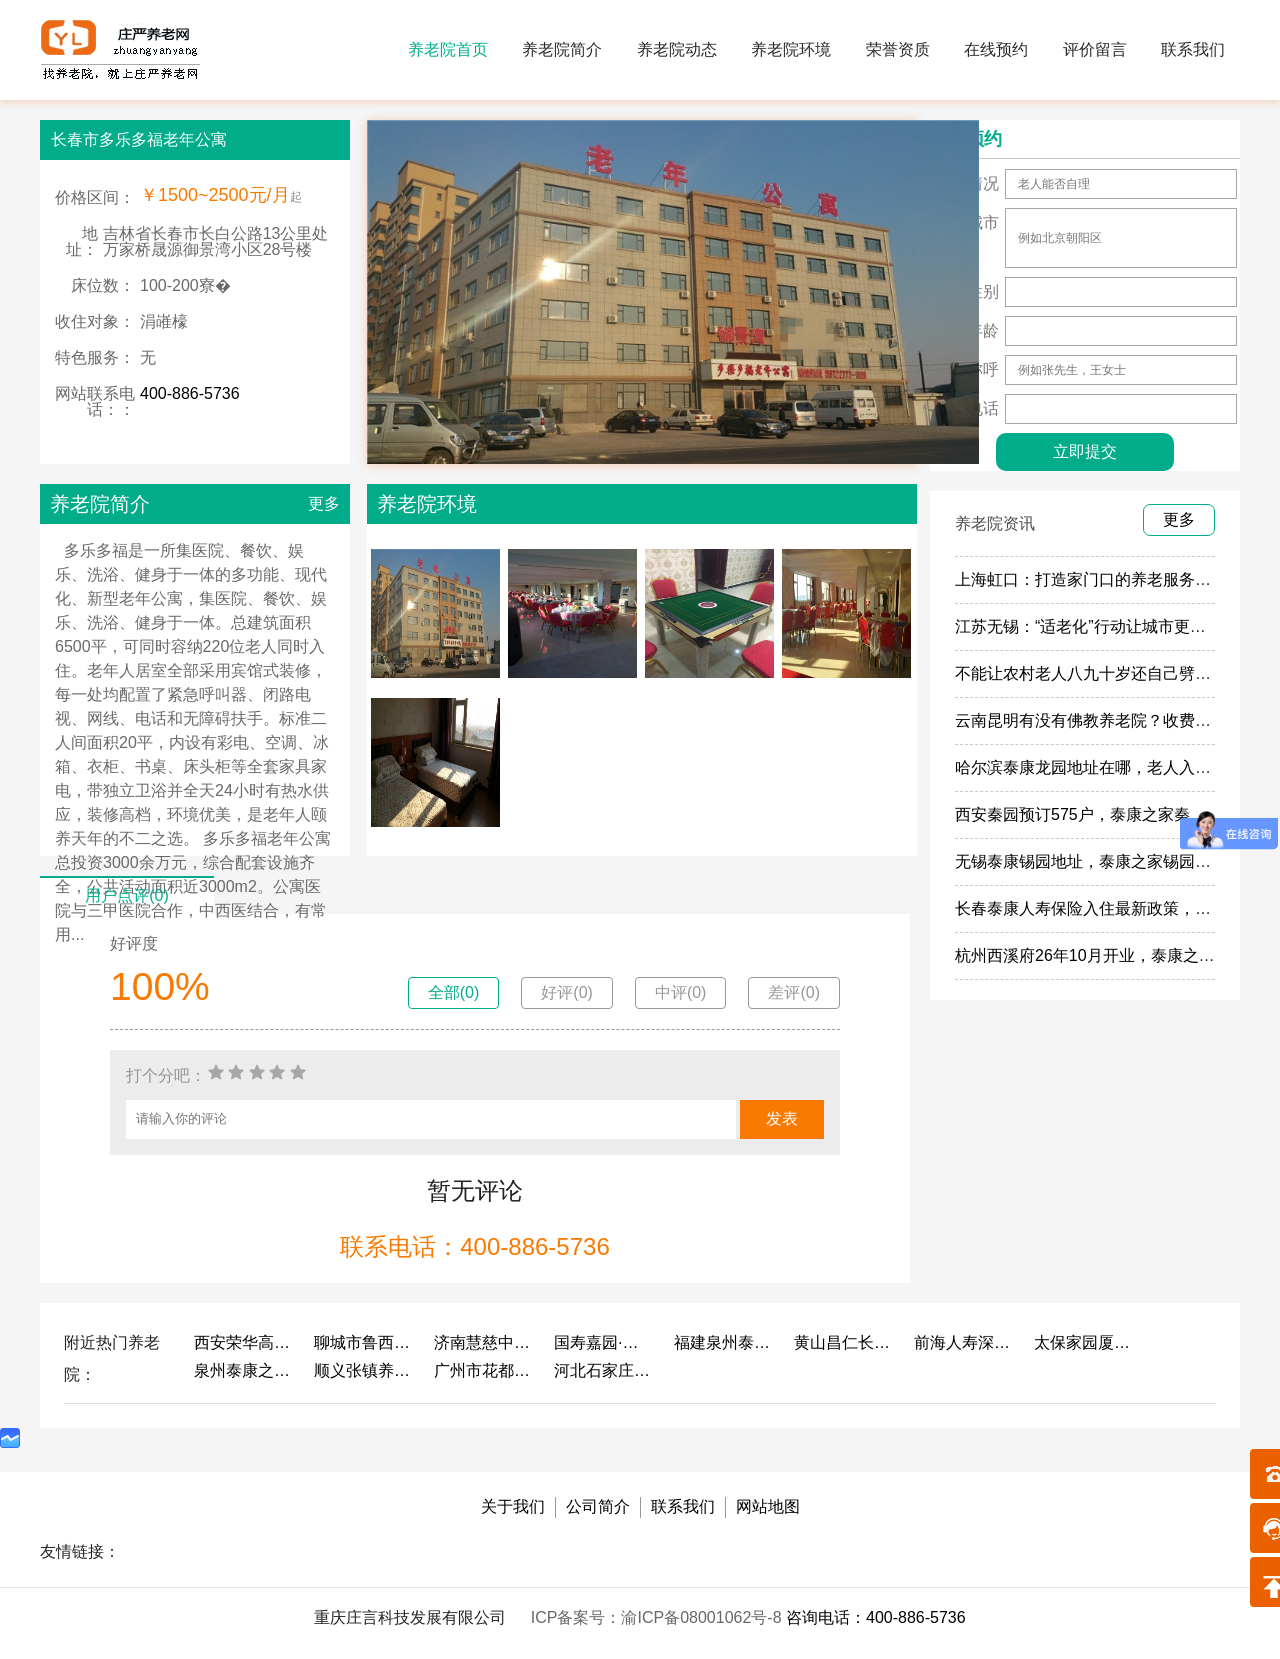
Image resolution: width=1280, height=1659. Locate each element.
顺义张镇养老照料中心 (364, 1370)
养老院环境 (791, 49)
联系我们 (1193, 49)
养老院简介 (562, 49)
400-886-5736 (190, 393)
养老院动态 (677, 49)
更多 (324, 503)
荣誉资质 (898, 49)
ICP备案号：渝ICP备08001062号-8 (658, 1617)
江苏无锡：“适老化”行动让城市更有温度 (1096, 626)
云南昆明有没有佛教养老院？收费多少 (1091, 720)
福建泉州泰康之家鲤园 (724, 1342)
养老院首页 (448, 49)
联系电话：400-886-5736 (474, 1246)
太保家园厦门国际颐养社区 (1084, 1342)
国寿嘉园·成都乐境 (604, 1342)
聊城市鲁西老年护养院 (364, 1342)
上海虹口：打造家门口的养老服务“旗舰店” (1104, 579)
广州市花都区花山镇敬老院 (484, 1370)
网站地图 (768, 1506)
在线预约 (996, 49)
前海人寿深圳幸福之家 (964, 1342)
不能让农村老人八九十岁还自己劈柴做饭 (1099, 673)
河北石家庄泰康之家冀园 (604, 1370)
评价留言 (1095, 49)
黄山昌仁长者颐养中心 (844, 1342)
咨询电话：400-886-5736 (876, 1617)
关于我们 (513, 1506)
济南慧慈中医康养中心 (484, 1342)
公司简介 (598, 1506)
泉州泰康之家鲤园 (244, 1370)
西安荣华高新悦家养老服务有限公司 (244, 1342)
